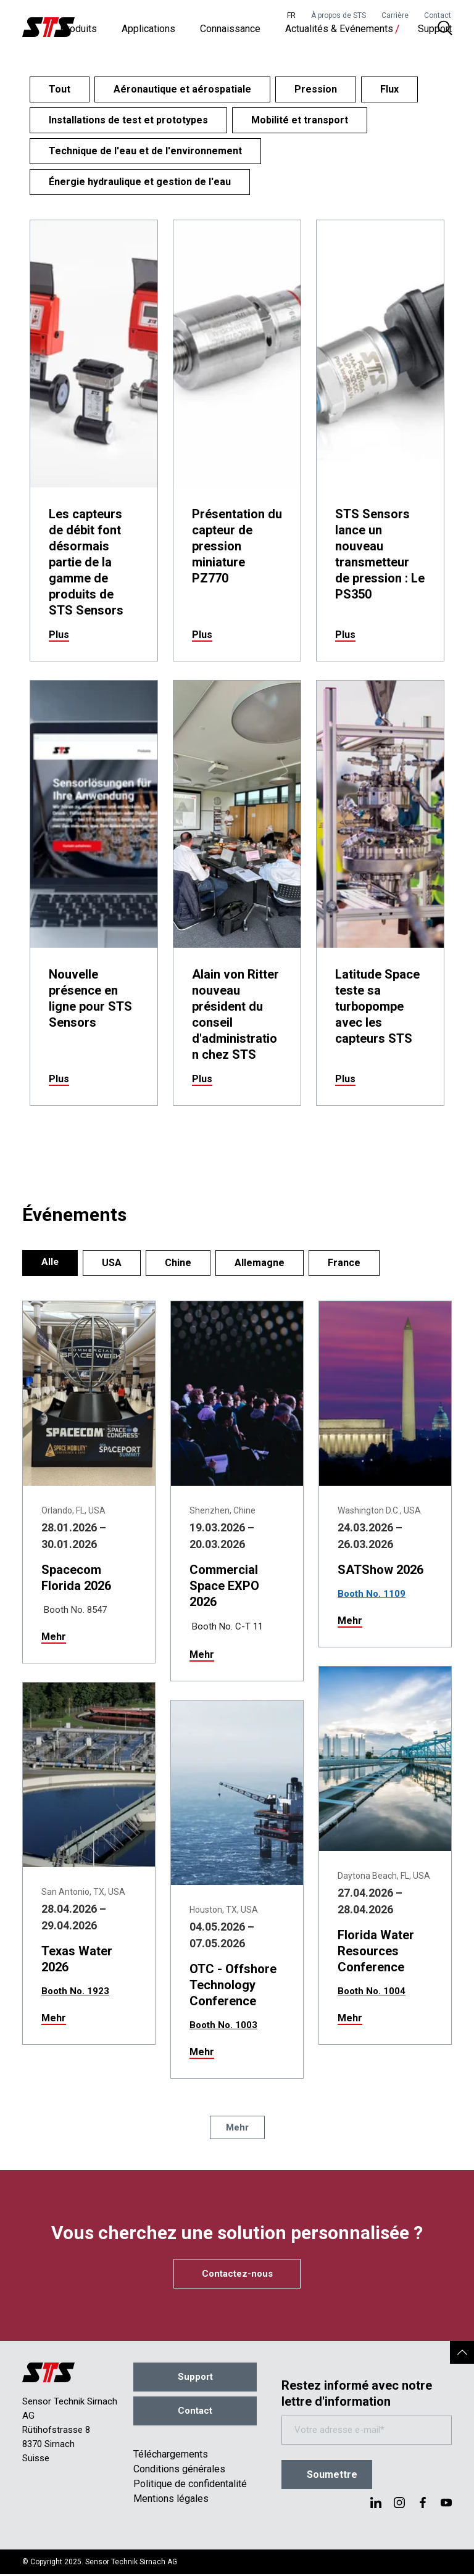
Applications (148, 30)
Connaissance (230, 30)
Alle (50, 1263)
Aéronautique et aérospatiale (182, 89)
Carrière (395, 15)
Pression (315, 89)
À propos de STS (338, 15)
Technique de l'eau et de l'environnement (145, 151)
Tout (59, 89)
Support (435, 30)
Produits (78, 30)
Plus (59, 634)
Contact (437, 15)
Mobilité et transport (299, 120)
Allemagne (260, 1263)
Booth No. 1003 (223, 2025)
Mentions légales (171, 2500)
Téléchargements (170, 2456)
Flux (389, 89)
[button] (461, 2355)
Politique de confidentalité (190, 2485)
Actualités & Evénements (339, 30)
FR (291, 15)
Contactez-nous (237, 2274)
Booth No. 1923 (75, 1991)
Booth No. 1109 (371, 1593)
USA (112, 1263)
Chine (178, 1263)
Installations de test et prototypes (128, 120)
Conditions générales (179, 2471)
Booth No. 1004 (371, 1991)
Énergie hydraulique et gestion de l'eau (140, 182)
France (344, 1263)
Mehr (53, 1636)
